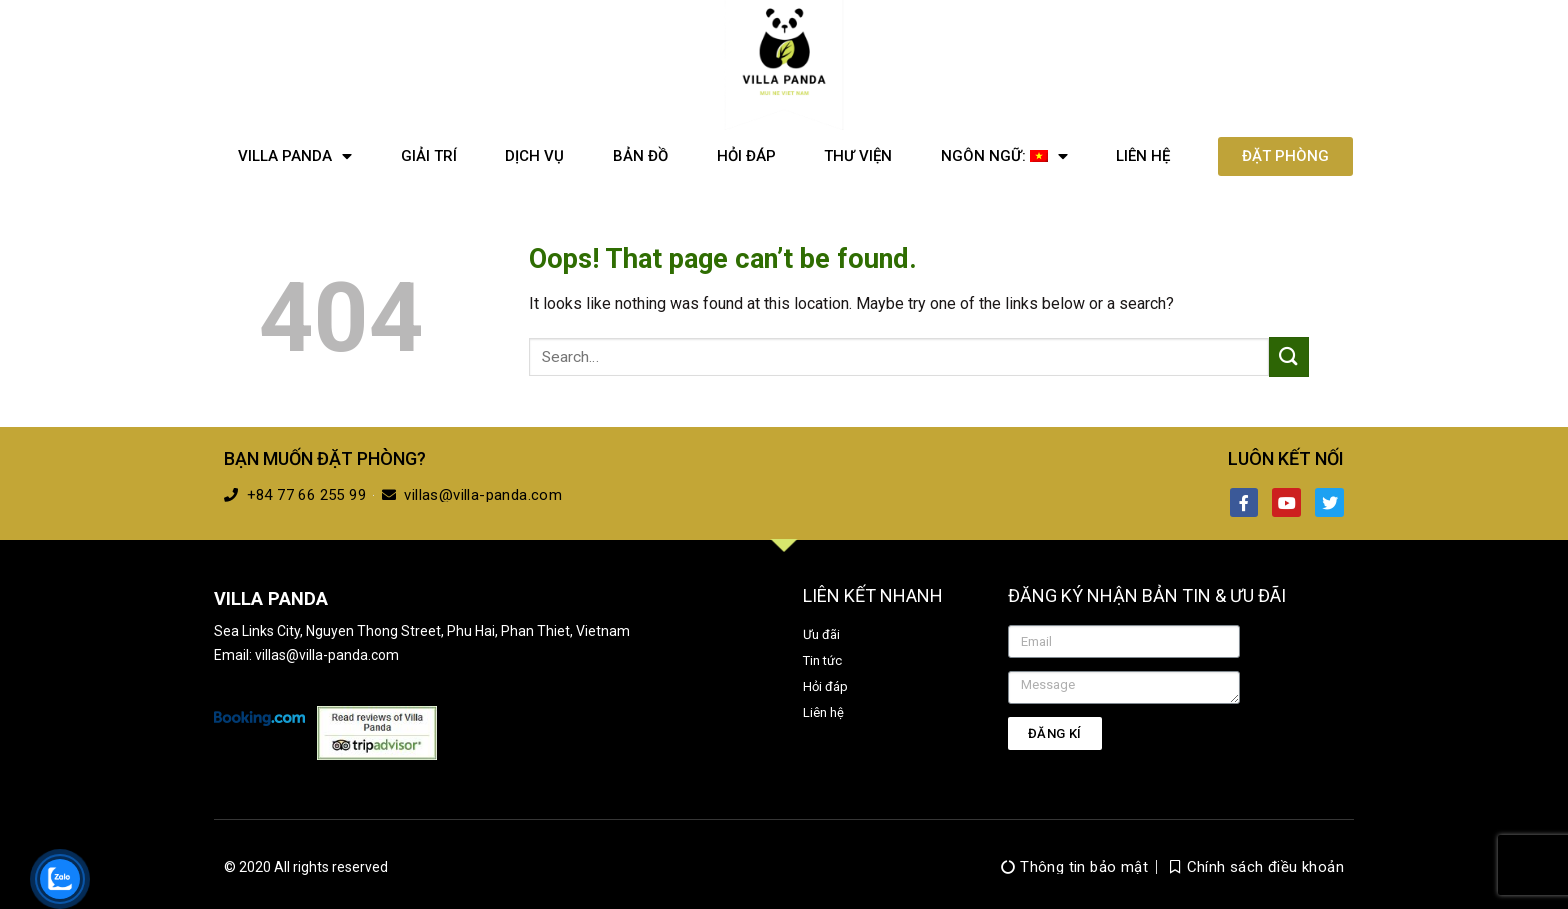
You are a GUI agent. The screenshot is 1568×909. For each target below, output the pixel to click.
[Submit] (1289, 356)
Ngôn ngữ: (1004, 156)
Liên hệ (1143, 156)
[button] (1285, 156)
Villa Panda (295, 156)
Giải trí (429, 156)
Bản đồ (640, 156)
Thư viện (858, 156)
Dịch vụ (534, 156)
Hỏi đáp (746, 156)
